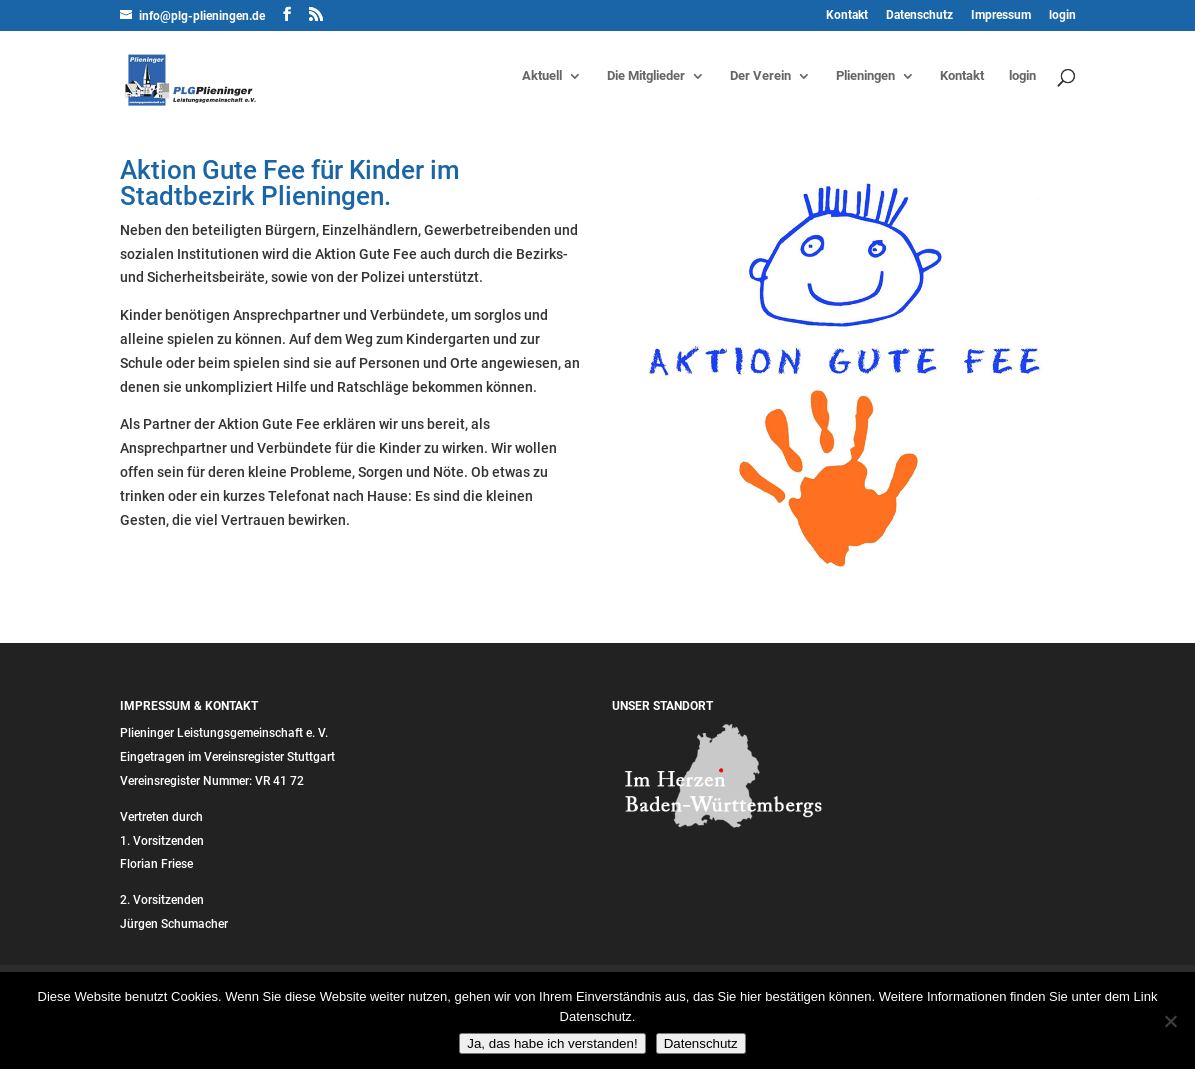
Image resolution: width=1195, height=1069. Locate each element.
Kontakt (847, 15)
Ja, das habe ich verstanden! (552, 1043)
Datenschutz (919, 15)
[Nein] (1170, 1021)
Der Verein (760, 76)
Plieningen (865, 76)
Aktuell (542, 76)
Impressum (1001, 15)
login (1062, 15)
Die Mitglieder (646, 76)
